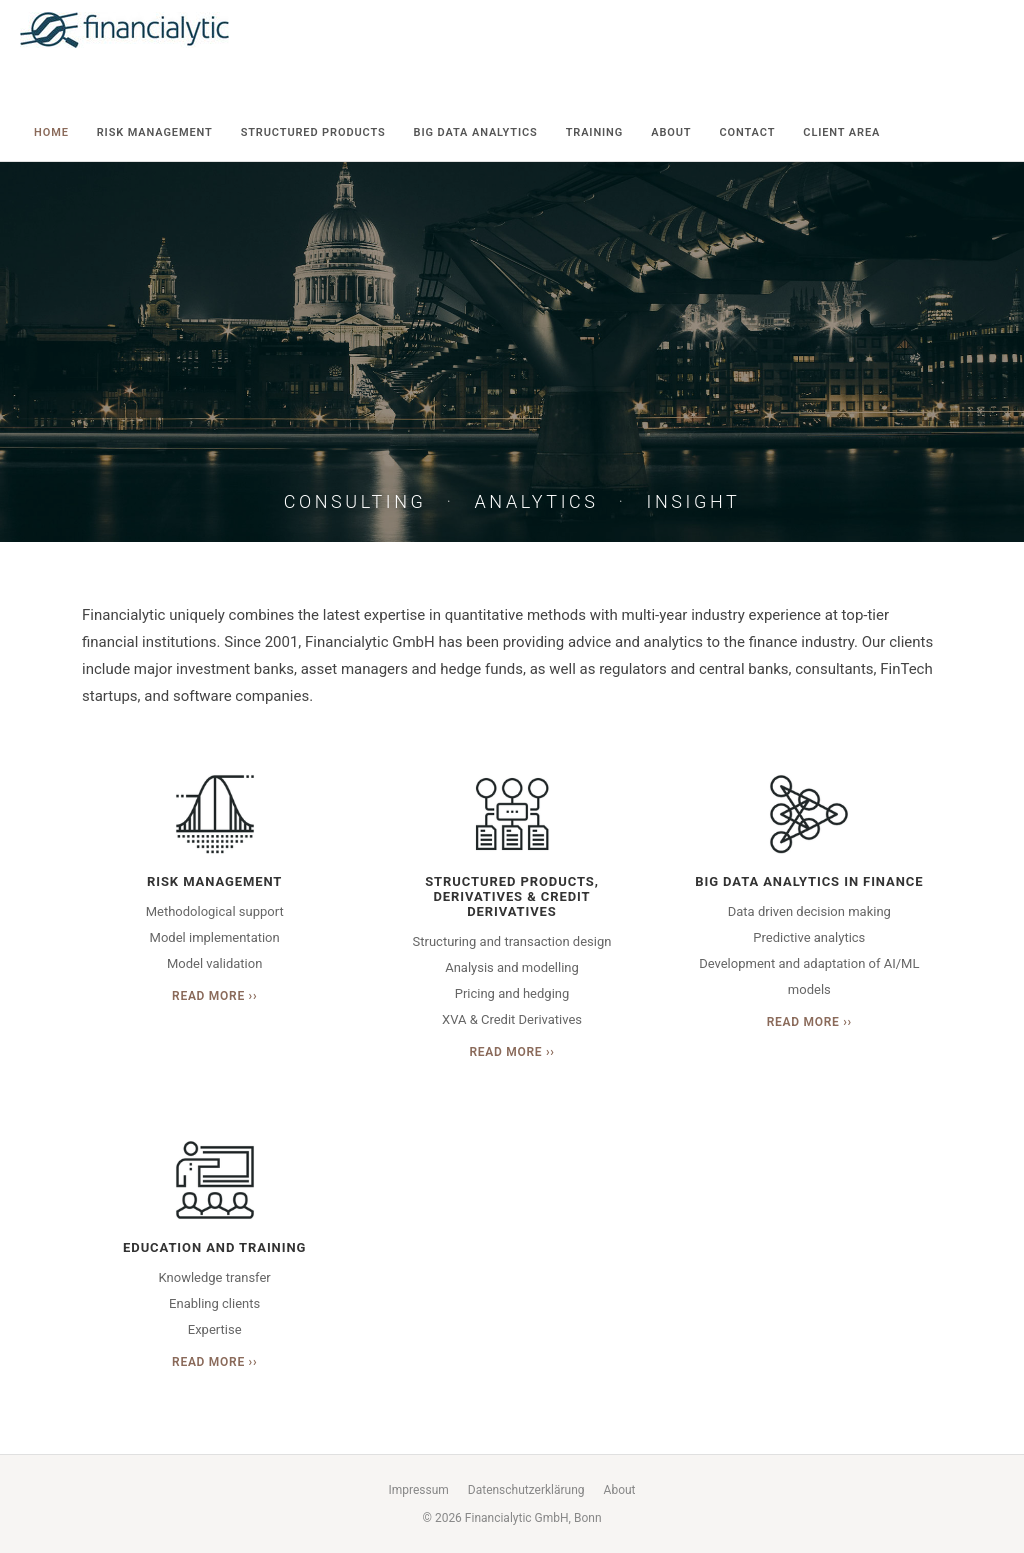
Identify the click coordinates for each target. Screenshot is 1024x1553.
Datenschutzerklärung (526, 1490)
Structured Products (313, 132)
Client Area (841, 132)
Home (51, 132)
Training (595, 132)
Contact (747, 132)
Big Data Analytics (476, 132)
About (671, 132)
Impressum (418, 1490)
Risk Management (155, 132)
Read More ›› (214, 996)
